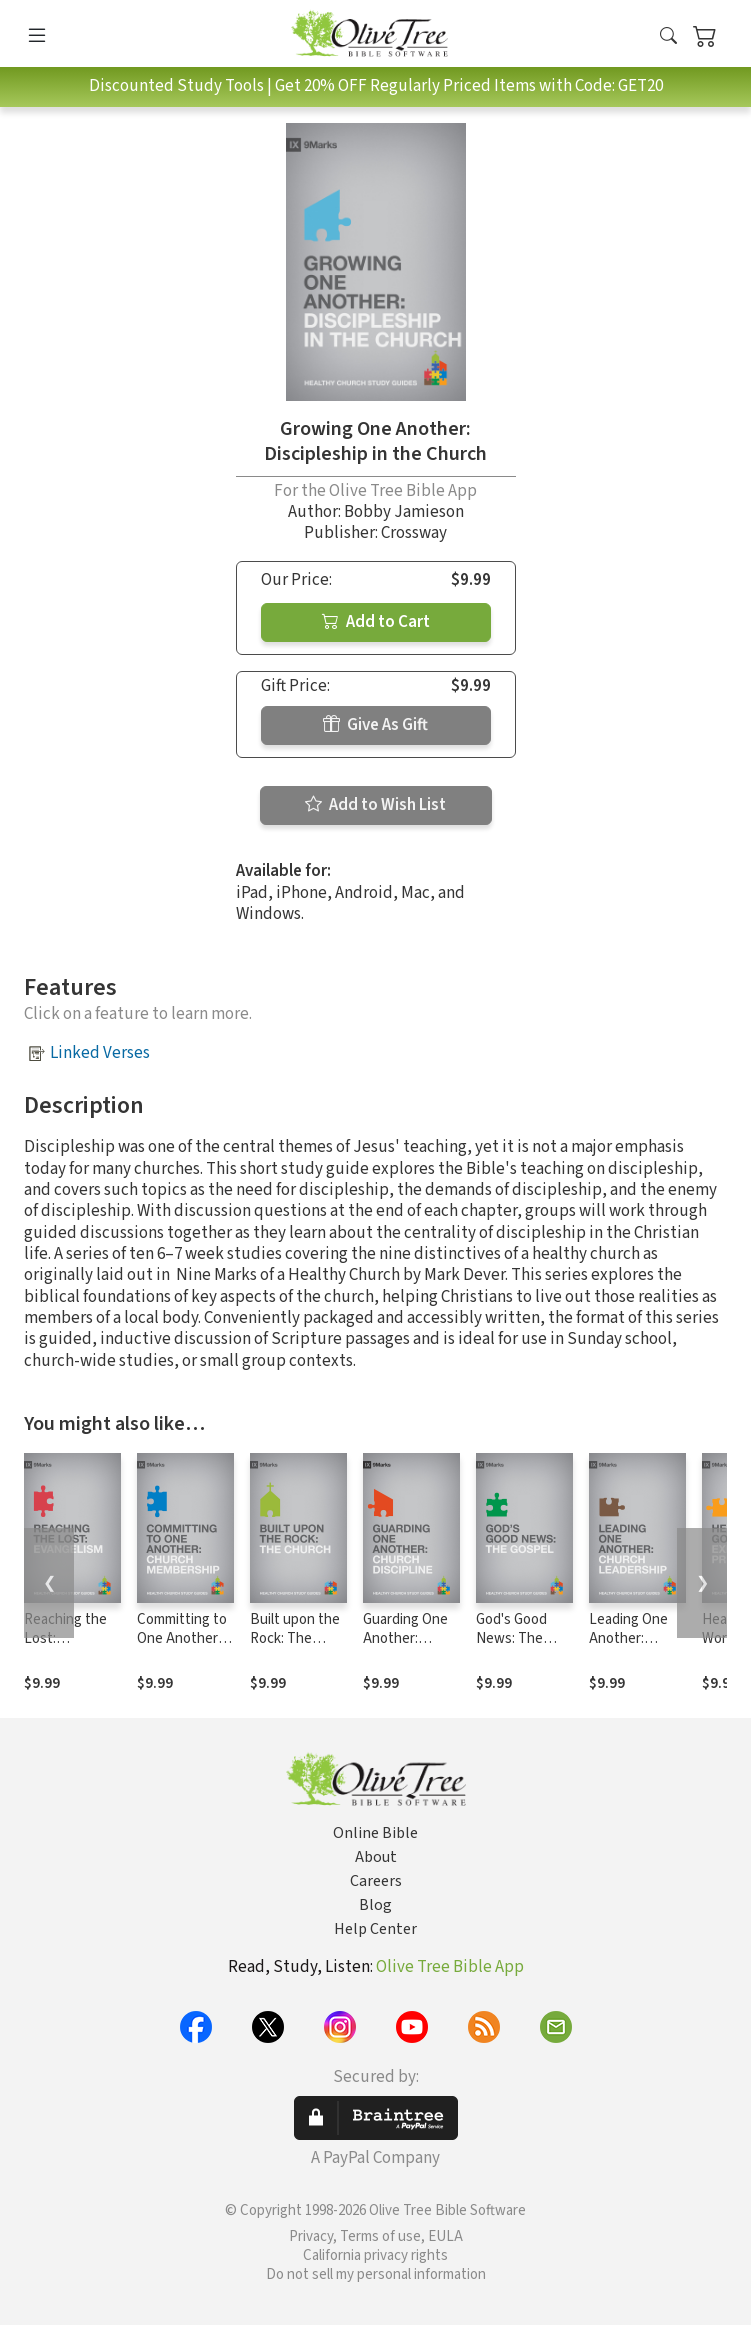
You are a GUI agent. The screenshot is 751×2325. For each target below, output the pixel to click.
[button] (668, 37)
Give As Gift (375, 725)
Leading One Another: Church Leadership (628, 1648)
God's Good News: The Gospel (511, 1638)
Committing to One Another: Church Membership (182, 1648)
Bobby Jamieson (404, 512)
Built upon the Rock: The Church (295, 1638)
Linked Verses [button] (100, 1053)
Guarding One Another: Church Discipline (405, 1648)
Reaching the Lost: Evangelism (65, 1638)
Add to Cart (376, 622)
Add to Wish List (375, 805)
